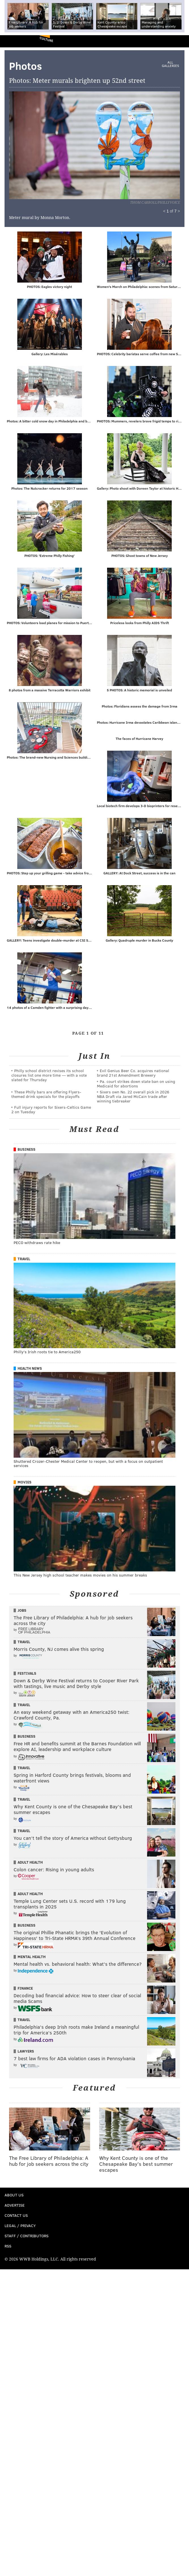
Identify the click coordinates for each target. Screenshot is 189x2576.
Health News (30, 1369)
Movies (24, 1483)
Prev (35, 148)
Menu (179, 41)
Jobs (22, 1611)
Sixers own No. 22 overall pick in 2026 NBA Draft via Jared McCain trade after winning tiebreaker (133, 1097)
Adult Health (30, 1863)
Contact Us (16, 2216)
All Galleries (170, 64)
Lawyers (26, 2052)
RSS (8, 2247)
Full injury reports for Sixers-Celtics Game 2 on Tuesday (51, 1111)
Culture (46, 39)
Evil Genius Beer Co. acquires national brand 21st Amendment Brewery (133, 1074)
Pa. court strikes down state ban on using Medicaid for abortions (136, 1085)
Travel (24, 1259)
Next (125, 148)
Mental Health (32, 1957)
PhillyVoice (13, 41)
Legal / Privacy (20, 2226)
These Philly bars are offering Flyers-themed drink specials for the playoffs (46, 1095)
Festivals (27, 1674)
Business (26, 1150)
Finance (25, 1989)
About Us (14, 2196)
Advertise (15, 2206)
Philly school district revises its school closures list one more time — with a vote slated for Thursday (49, 1076)
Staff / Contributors (26, 2237)
